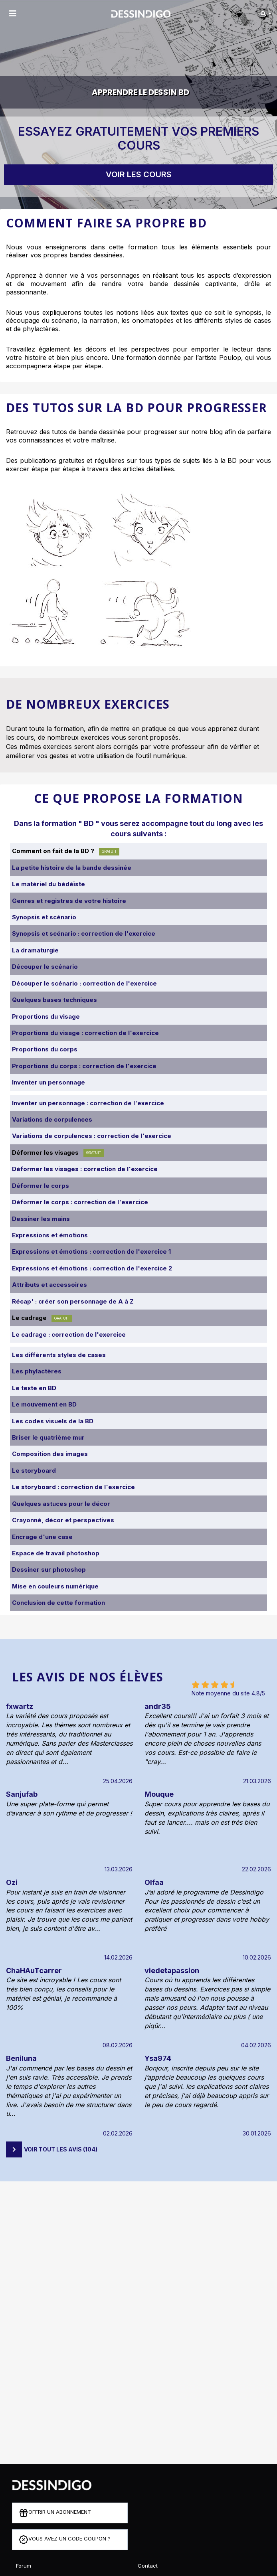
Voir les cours (139, 174)
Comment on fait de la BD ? (65, 851)
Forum (23, 2565)
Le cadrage (42, 1318)
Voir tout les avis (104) (60, 2149)
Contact (148, 2565)
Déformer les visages (58, 1152)
